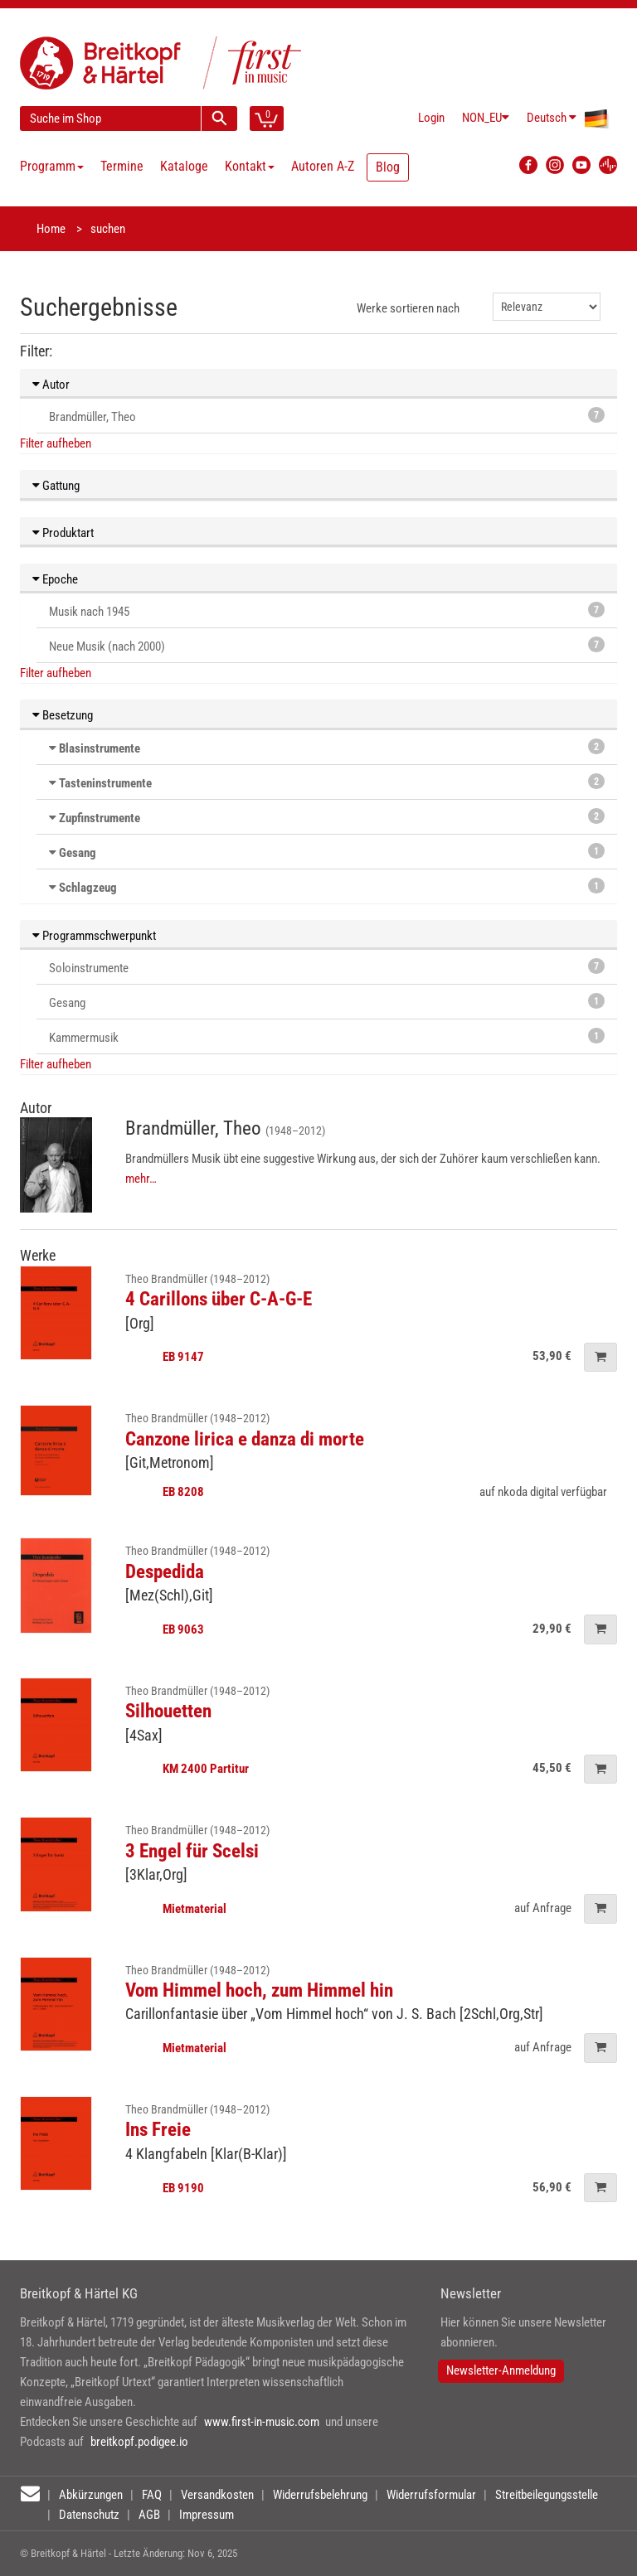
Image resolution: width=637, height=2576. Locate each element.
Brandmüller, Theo (327, 415)
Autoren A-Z (322, 166)
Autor (51, 384)
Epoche (55, 579)
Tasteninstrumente (105, 783)
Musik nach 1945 (327, 610)
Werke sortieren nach (408, 308)
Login (431, 117)
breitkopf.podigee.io (139, 2441)
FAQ (152, 2494)
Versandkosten (217, 2494)
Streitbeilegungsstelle (546, 2494)
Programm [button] (52, 166)
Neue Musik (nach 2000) (327, 645)
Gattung (56, 485)
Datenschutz (89, 2514)
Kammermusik (327, 1036)
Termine (121, 166)
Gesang (77, 852)
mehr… (141, 1178)
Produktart (63, 532)
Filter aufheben (55, 443)
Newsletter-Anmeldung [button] (501, 2370)
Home (51, 228)
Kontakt (250, 166)
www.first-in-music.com (261, 2421)
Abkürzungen (91, 2494)
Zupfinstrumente (99, 818)
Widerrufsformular (431, 2494)
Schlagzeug (88, 887)
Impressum (206, 2514)
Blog (388, 167)
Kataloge (184, 166)
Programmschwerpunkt (94, 935)
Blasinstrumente (99, 748)
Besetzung (62, 715)
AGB (149, 2514)
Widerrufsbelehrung (320, 2494)
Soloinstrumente (327, 967)
